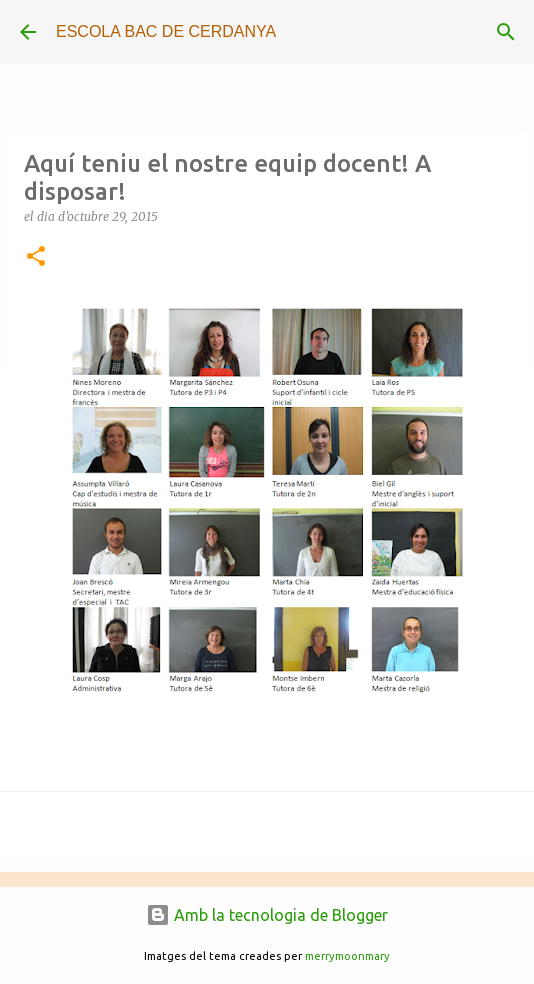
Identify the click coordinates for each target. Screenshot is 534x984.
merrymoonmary (347, 956)
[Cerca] (506, 32)
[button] (36, 257)
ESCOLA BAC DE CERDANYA (166, 31)
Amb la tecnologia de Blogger (267, 915)
